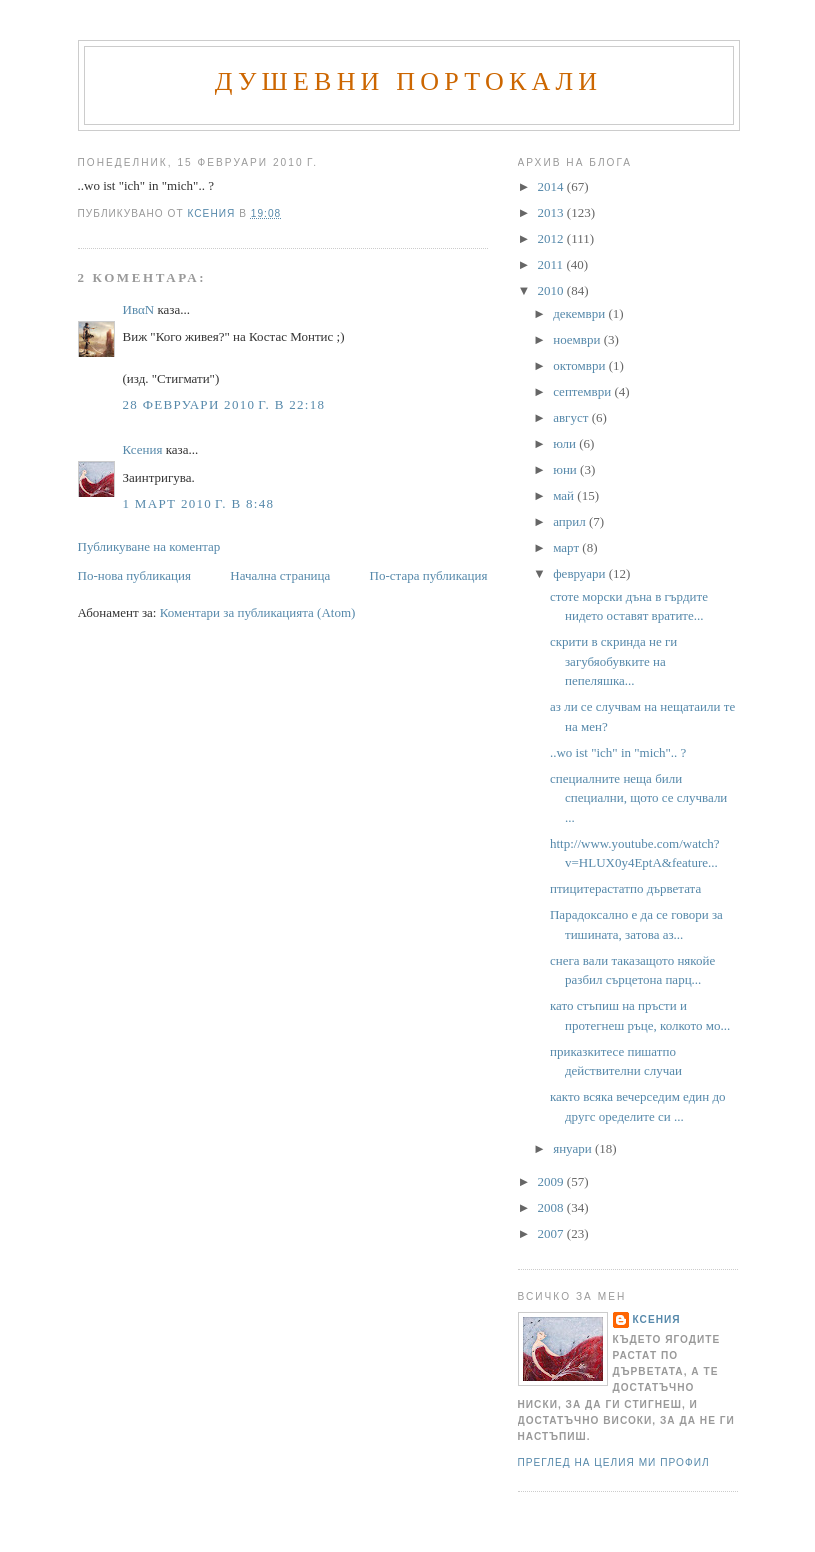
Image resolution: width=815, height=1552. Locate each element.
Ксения (143, 449)
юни (566, 469)
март (567, 547)
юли (566, 443)
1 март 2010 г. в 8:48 (199, 503)
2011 (552, 264)
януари (574, 1148)
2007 (552, 1233)
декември (580, 313)
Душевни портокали (409, 81)
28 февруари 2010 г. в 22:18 (224, 404)
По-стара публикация (429, 575)
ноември (578, 339)
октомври (580, 365)
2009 (552, 1181)
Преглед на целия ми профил (614, 1462)
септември (583, 391)
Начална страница (280, 575)
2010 (552, 290)
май (565, 495)
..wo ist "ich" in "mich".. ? (618, 752)
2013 (552, 212)
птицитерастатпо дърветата (625, 888)
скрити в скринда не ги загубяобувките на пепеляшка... (613, 661)
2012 (552, 238)
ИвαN (139, 309)
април (571, 521)
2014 (552, 186)
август (572, 417)
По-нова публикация (134, 575)
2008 (552, 1207)
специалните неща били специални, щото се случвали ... (638, 798)
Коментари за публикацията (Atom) (258, 612)
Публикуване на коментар (149, 546)
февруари (580, 573)
